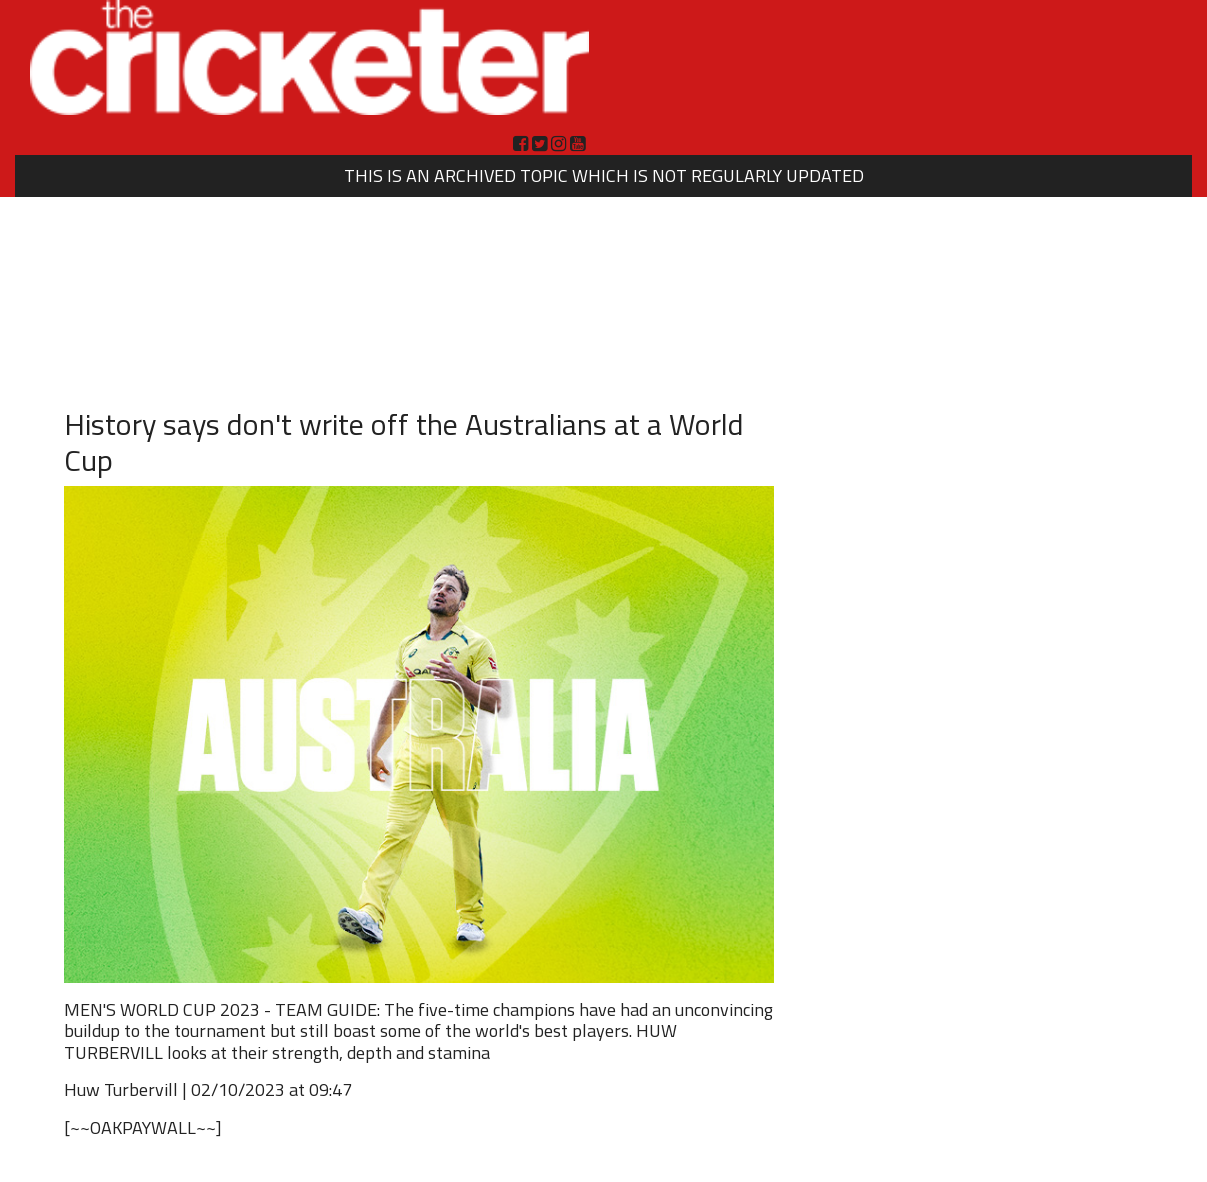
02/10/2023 (238, 1089)
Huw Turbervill (121, 1089)
